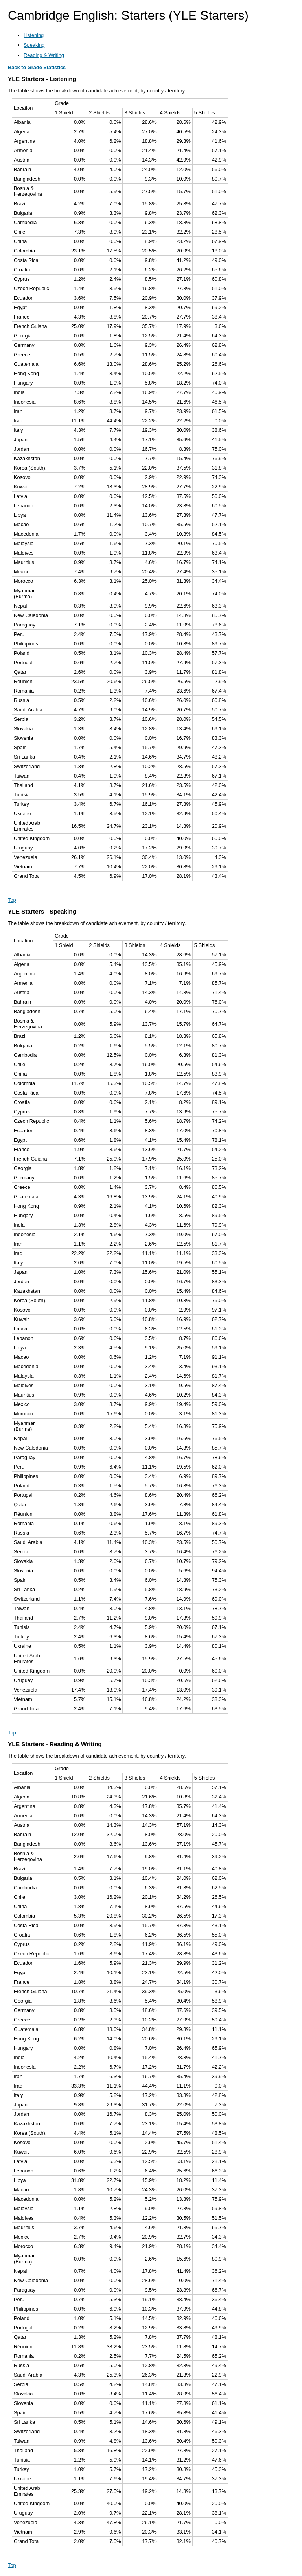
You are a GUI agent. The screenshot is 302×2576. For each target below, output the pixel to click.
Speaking (34, 45)
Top (12, 900)
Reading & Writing (44, 55)
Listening (34, 35)
